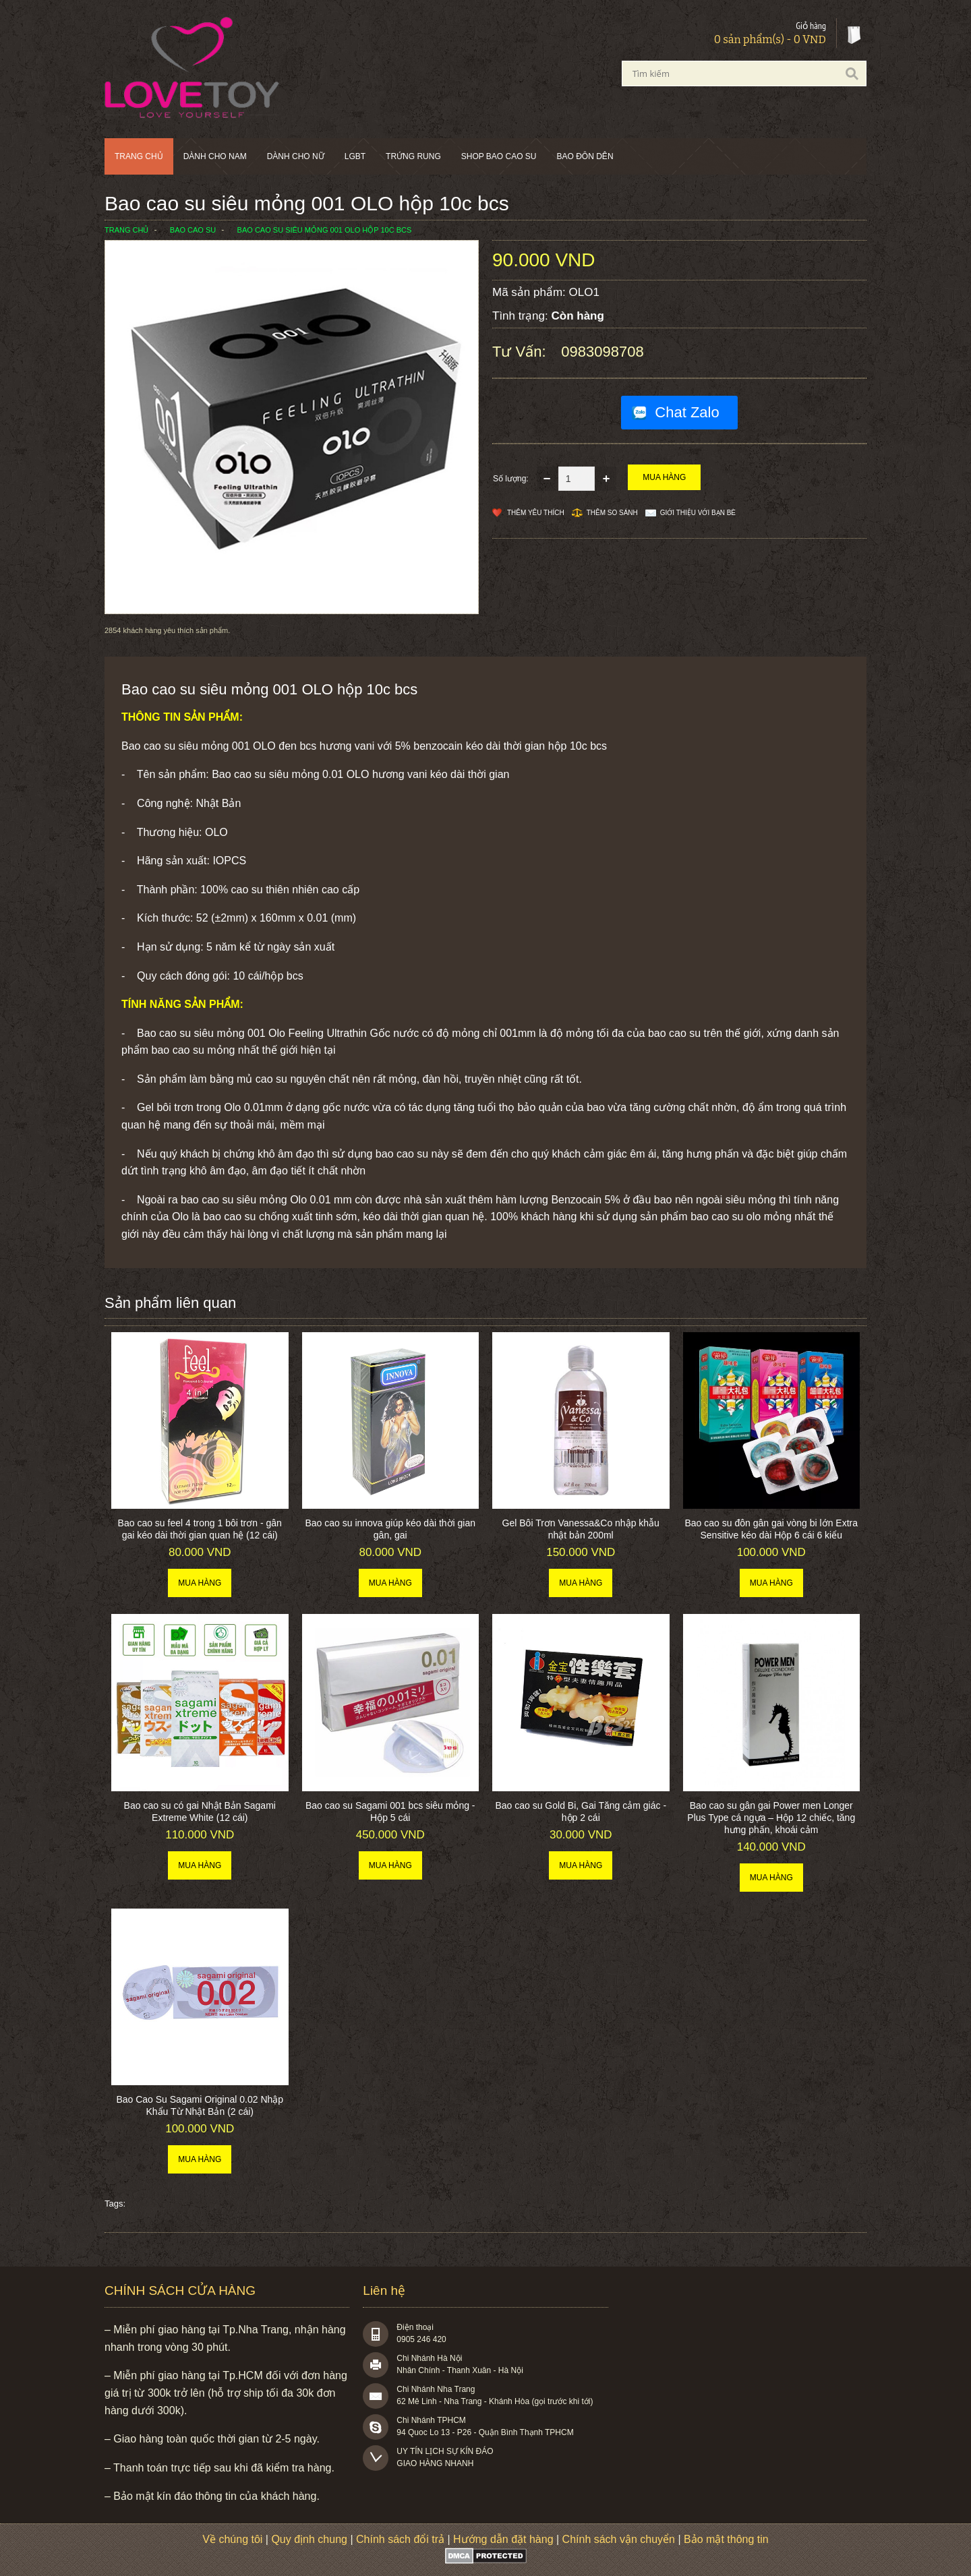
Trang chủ (139, 156)
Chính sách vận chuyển (618, 2539)
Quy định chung (309, 2539)
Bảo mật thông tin (726, 2539)
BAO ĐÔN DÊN (585, 156)
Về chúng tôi (232, 2539)
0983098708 (602, 351)
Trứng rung (413, 156)
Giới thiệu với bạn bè (698, 512)
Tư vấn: (521, 351)
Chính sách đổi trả (400, 2539)
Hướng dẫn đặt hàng (503, 2539)
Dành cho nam (215, 156)
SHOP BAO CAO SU (499, 156)
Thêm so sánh (612, 512)
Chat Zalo (687, 412)
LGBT (355, 156)
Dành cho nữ (295, 156)
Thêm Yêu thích (535, 512)
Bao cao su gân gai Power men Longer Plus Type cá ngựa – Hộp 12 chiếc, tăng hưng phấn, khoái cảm (771, 1817)
